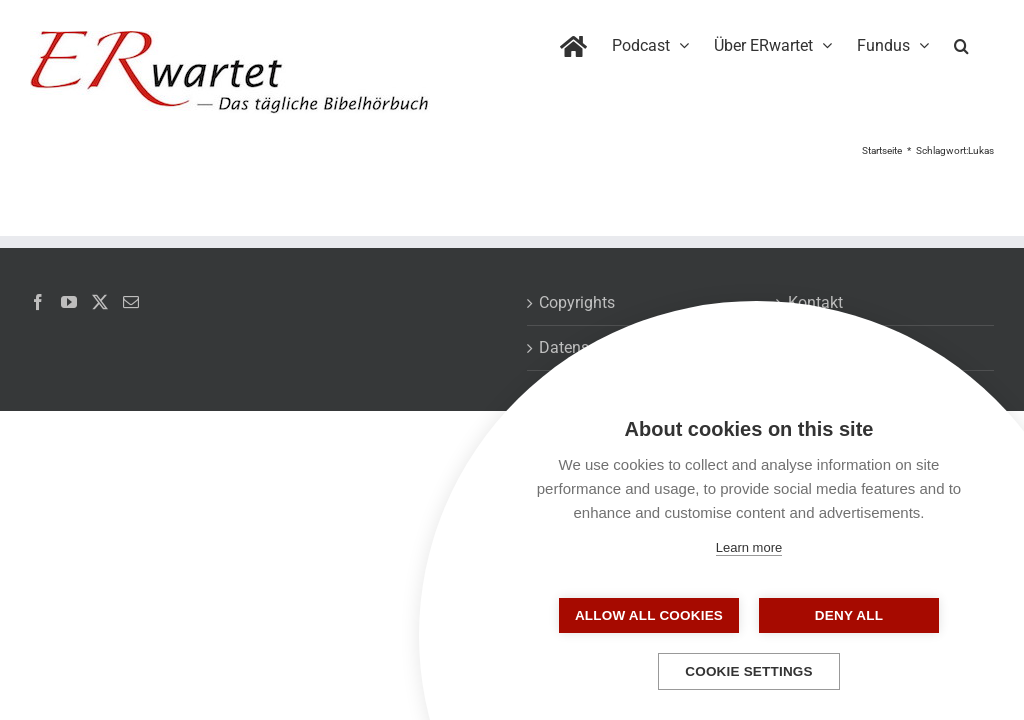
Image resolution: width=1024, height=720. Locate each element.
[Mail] (131, 302)
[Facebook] (38, 302)
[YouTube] (69, 302)
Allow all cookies (649, 615)
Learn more (749, 547)
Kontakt (815, 302)
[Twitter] (100, 302)
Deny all (849, 615)
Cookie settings (749, 671)
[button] (961, 42)
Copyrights (577, 302)
